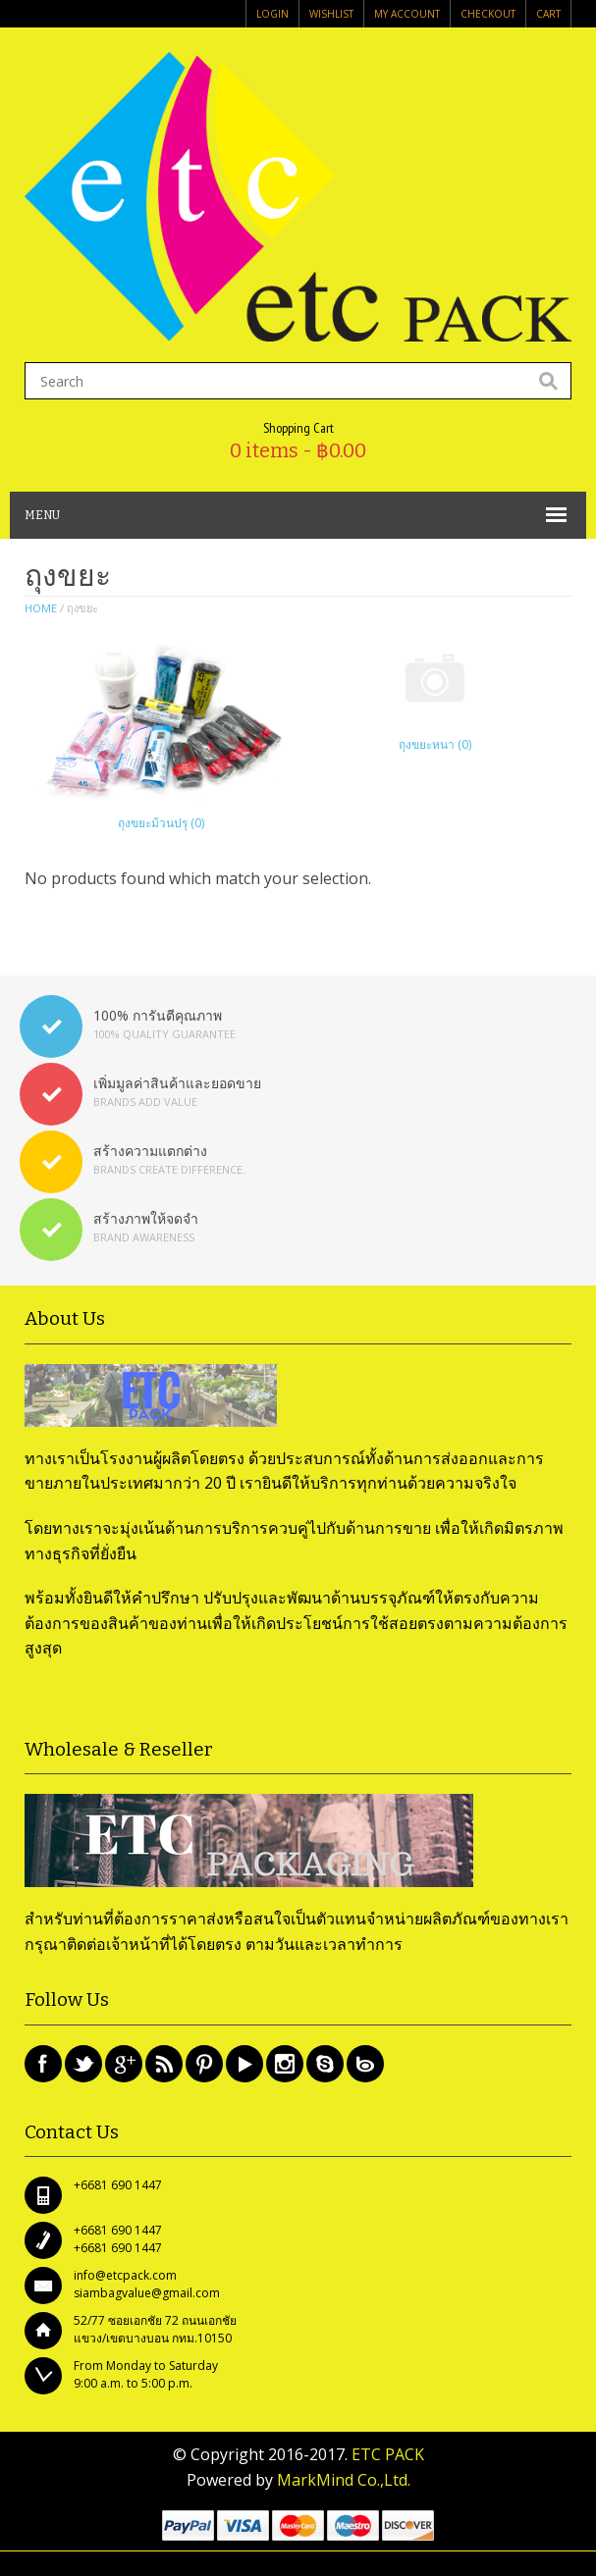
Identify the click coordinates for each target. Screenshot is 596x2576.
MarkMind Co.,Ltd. (343, 2480)
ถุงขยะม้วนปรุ (161, 823)
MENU (42, 515)
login (272, 14)
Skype (325, 2063)
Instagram (284, 2063)
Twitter (83, 2063)
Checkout (488, 14)
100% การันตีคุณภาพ (157, 1015)
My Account (407, 14)
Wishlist (331, 14)
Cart (548, 14)
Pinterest (204, 2063)
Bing (365, 2063)
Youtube (244, 2063)
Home (41, 608)
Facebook (43, 2063)
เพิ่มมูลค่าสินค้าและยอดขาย (177, 1083)
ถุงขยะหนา (435, 744)
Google (123, 2063)
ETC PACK (388, 2454)
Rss (164, 2063)
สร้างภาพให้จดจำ (145, 1218)
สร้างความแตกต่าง (150, 1150)
